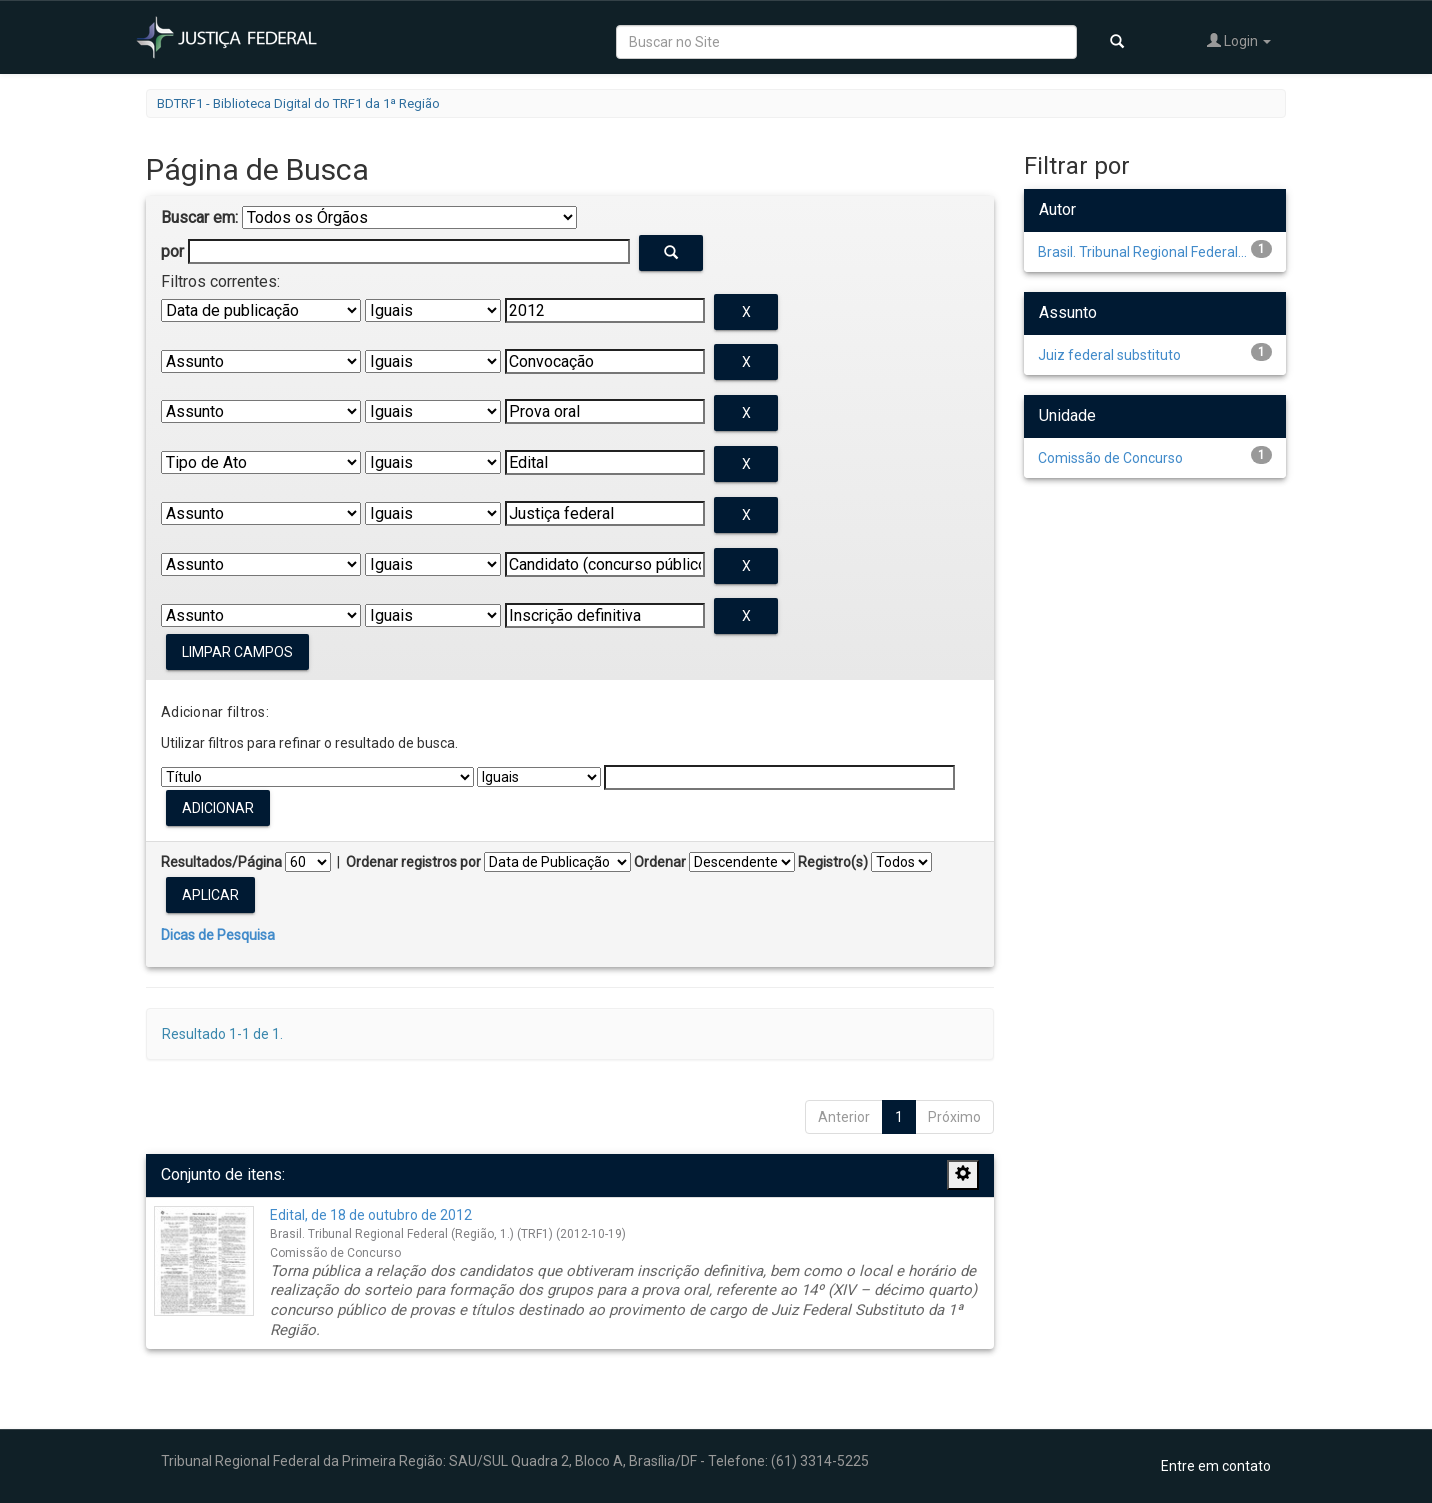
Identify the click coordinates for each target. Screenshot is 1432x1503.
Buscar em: (199, 217)
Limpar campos (237, 652)
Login (1239, 40)
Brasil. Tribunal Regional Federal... (1142, 252)
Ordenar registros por (413, 862)
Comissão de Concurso (1110, 458)
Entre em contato (1216, 1466)
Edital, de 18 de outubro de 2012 (371, 1215)
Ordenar (660, 862)
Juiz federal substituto (1109, 355)
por (172, 251)
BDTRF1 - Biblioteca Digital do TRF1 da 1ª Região (298, 103)
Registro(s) (833, 862)
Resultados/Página (221, 862)
